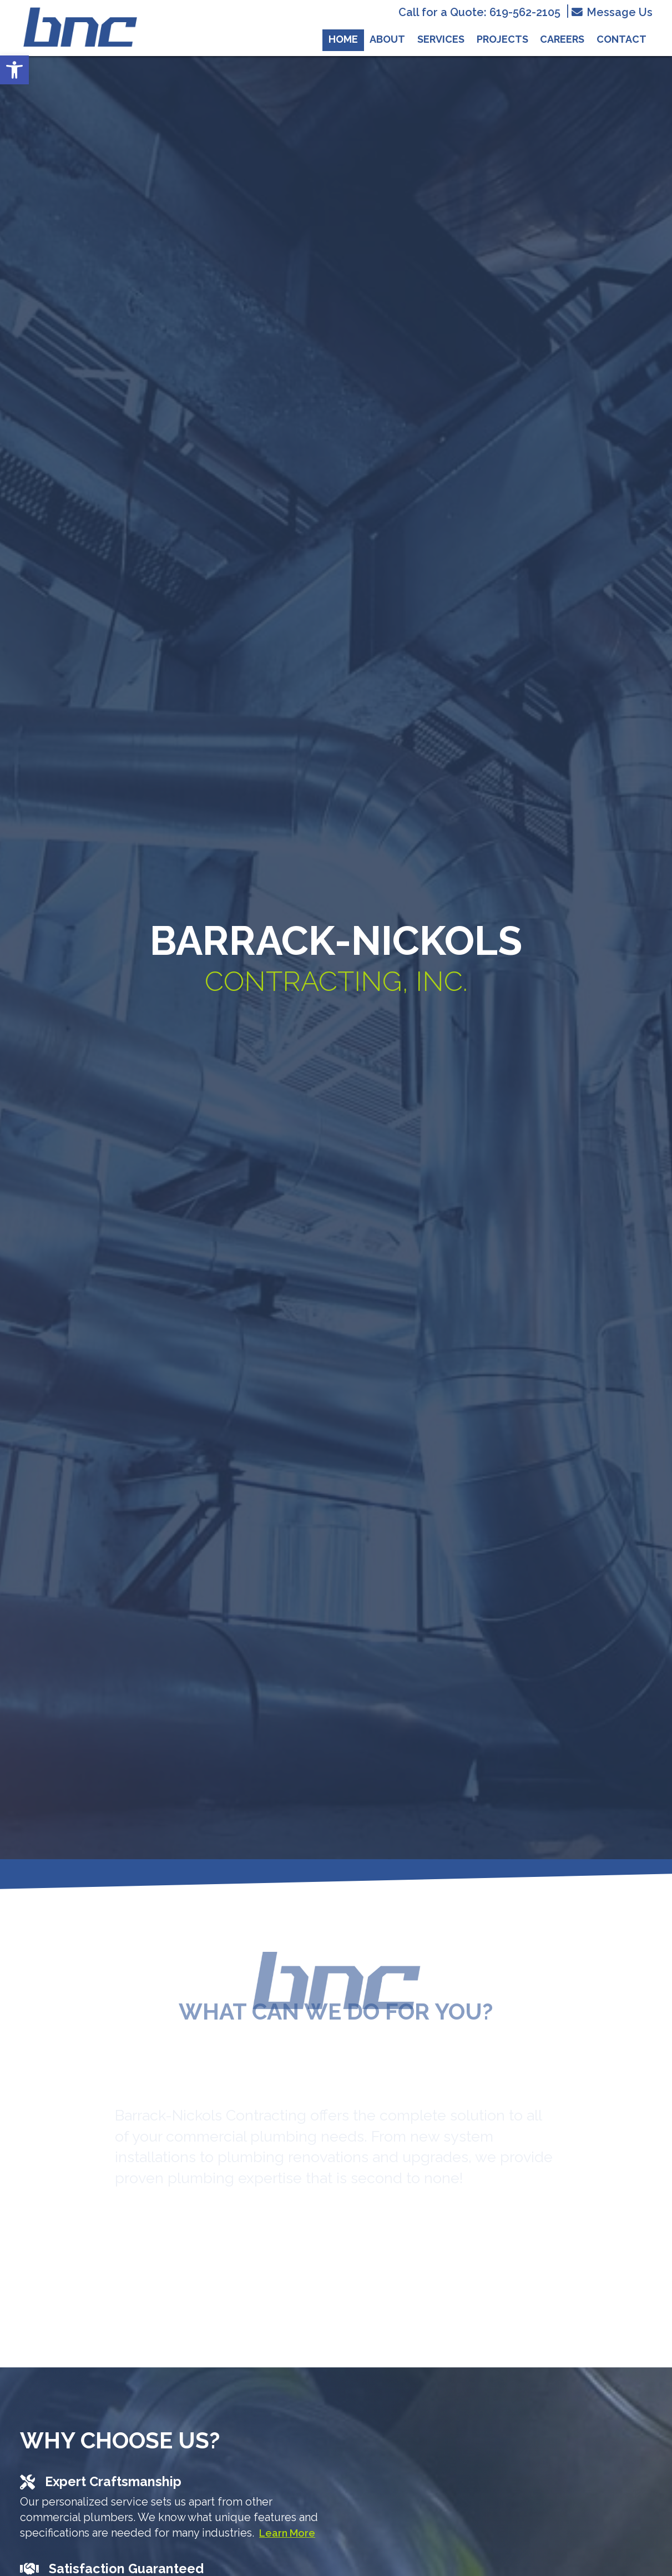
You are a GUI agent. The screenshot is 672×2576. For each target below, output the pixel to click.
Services (440, 39)
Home (343, 39)
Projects (502, 39)
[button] (14, 69)
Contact (621, 39)
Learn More (287, 2533)
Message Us (612, 12)
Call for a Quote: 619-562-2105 (479, 12)
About (387, 39)
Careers (562, 39)
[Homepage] (80, 51)
